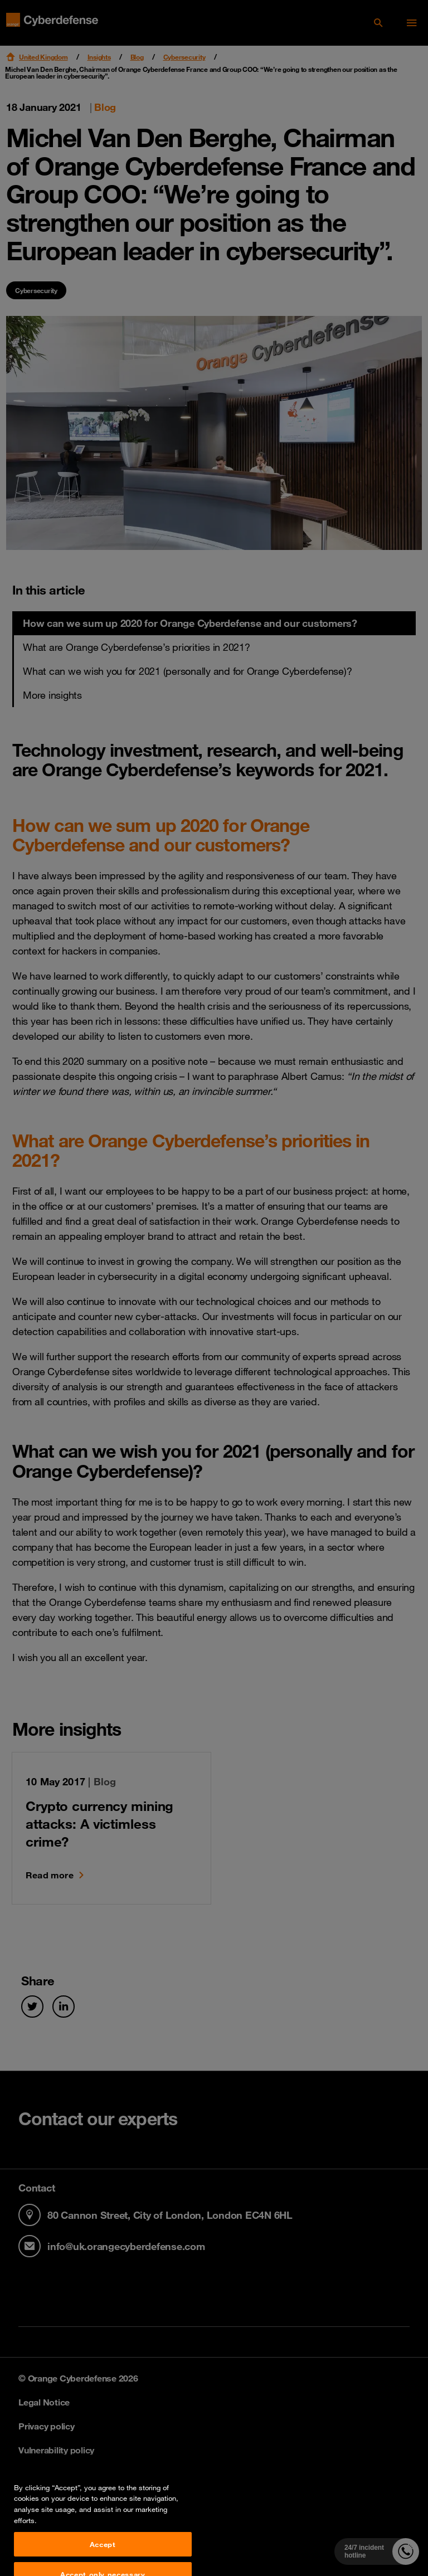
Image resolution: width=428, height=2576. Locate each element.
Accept (103, 2561)
